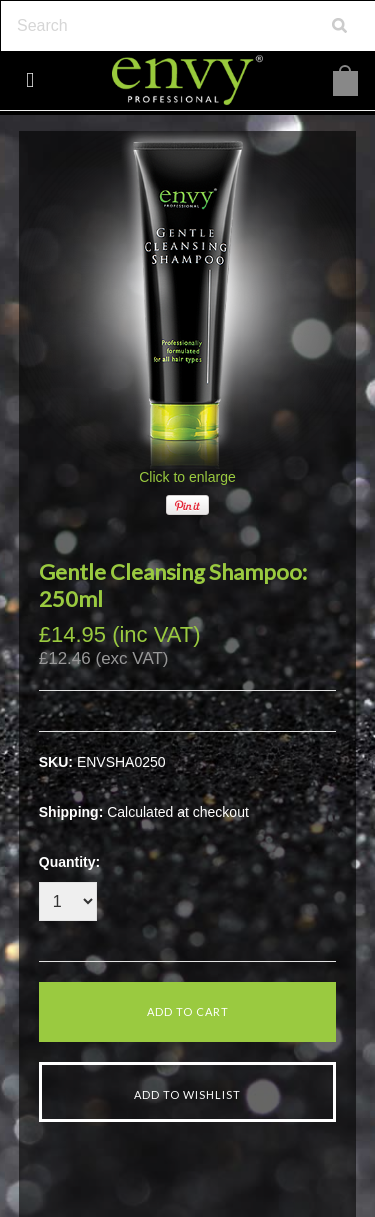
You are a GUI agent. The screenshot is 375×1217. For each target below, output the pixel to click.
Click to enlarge (187, 477)
